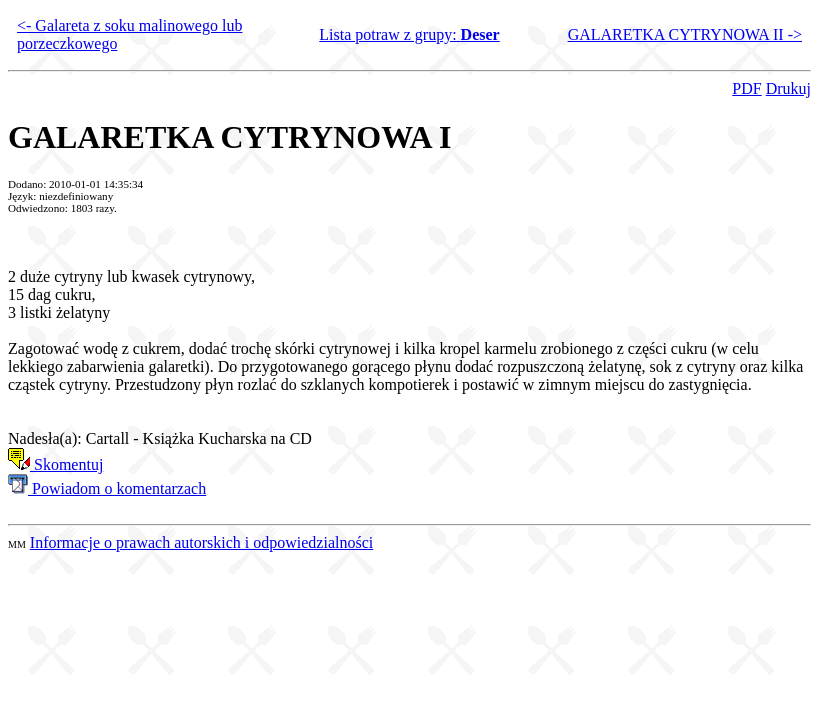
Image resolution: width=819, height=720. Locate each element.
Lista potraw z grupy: (409, 34)
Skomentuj (55, 464)
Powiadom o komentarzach (107, 488)
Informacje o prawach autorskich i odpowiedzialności (201, 542)
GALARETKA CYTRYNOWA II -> (685, 34)
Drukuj (788, 88)
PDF (746, 88)
